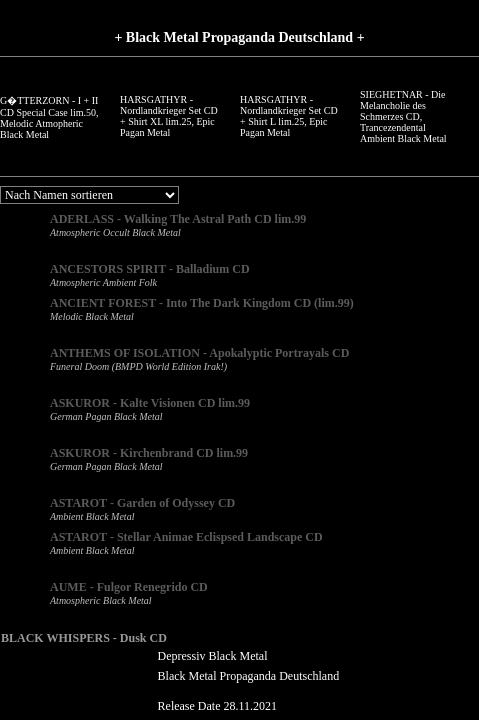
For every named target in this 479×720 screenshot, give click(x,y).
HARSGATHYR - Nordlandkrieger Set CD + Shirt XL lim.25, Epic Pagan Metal (169, 116)
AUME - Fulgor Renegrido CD (129, 587)
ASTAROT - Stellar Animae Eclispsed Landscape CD (186, 537)
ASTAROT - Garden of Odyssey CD (142, 503)
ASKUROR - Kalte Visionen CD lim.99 (150, 403)
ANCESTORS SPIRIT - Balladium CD (150, 269)
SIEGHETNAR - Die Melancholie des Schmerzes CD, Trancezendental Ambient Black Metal (403, 116)
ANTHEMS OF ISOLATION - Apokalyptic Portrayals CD (199, 353)
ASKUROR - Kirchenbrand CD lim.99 (149, 453)
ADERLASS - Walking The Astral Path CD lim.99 (178, 219)
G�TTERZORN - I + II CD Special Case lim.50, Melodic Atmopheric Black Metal (49, 117)
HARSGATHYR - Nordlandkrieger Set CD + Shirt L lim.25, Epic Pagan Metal (289, 116)
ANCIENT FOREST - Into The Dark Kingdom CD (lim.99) (202, 303)
